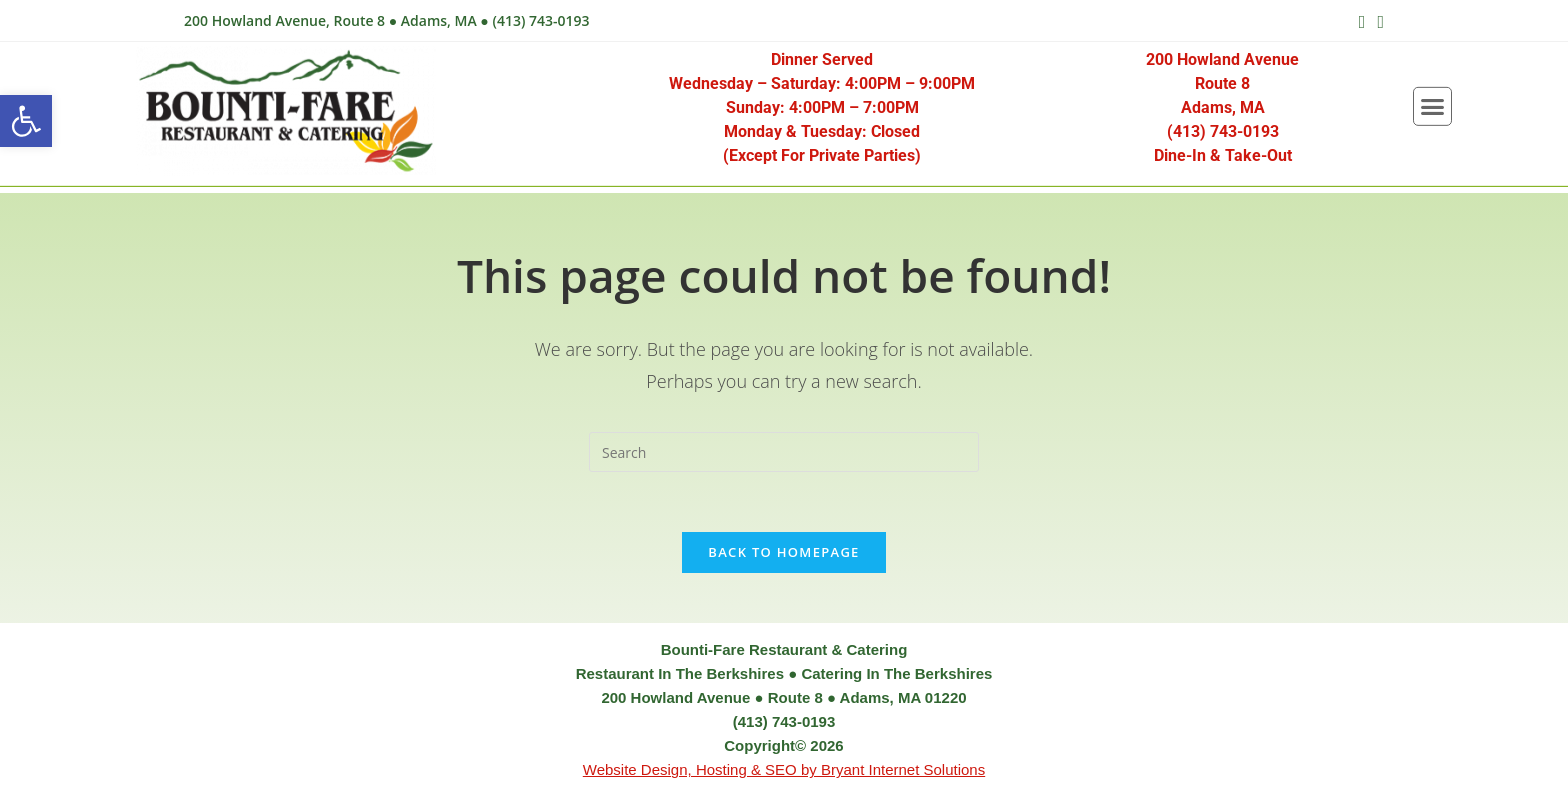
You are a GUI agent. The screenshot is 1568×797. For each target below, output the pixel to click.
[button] (26, 121)
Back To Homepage (783, 552)
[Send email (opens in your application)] (1377, 21)
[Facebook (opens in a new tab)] (1362, 21)
